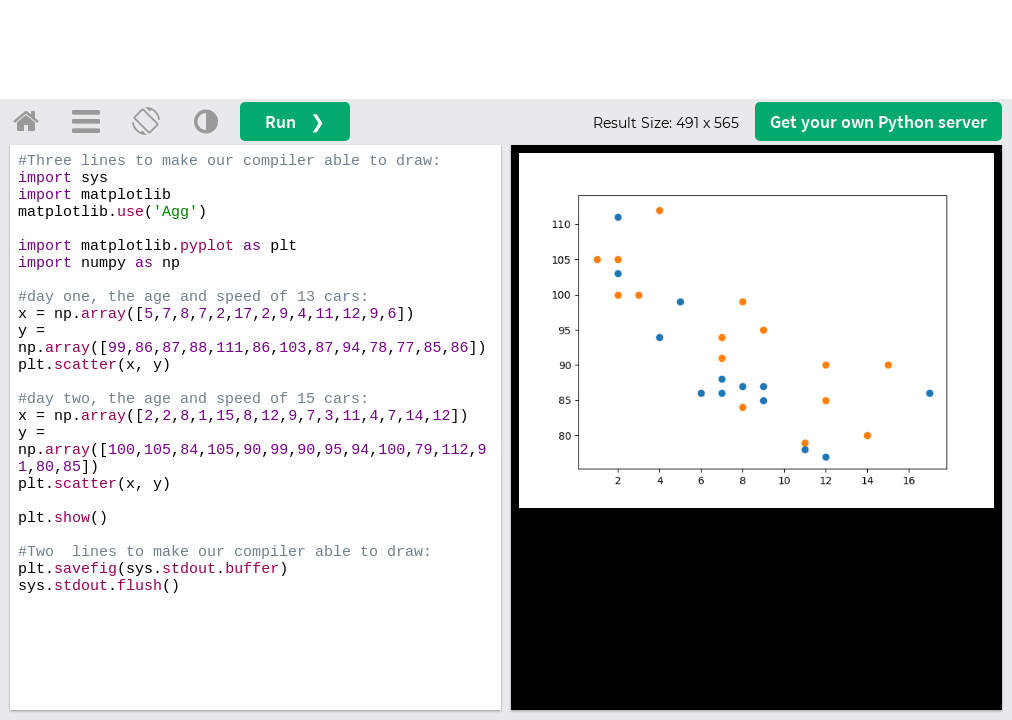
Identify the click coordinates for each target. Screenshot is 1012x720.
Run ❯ (295, 121)
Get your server (878, 121)
